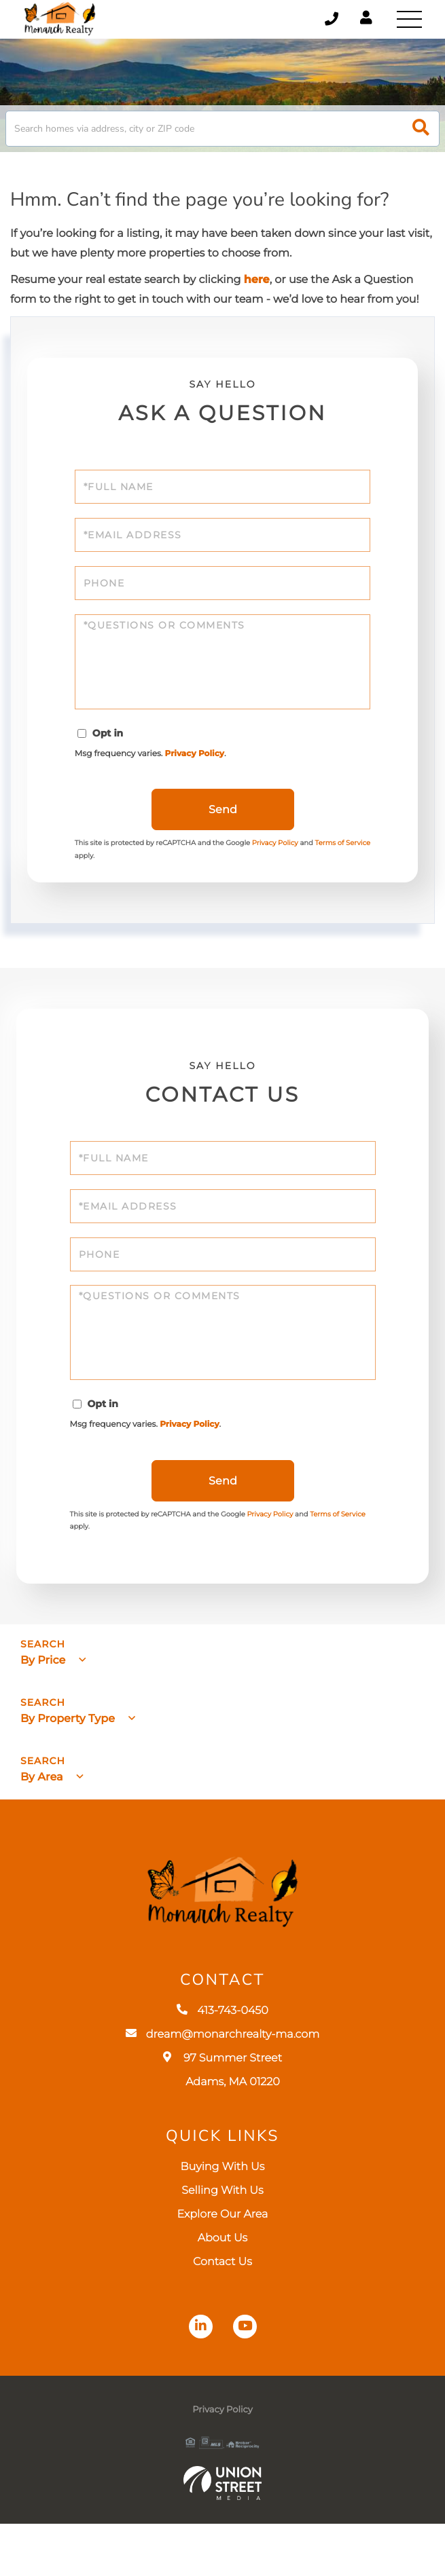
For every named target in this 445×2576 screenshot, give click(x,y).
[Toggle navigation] (407, 20)
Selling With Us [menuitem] (222, 2243)
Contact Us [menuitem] (222, 2314)
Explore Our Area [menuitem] (222, 2266)
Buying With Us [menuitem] (223, 2219)
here (257, 290)
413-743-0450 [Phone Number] (320, 20)
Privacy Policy (198, 775)
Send (223, 834)
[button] (421, 139)
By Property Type (67, 1757)
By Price (42, 1699)
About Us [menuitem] (223, 2290)
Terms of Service (338, 1552)
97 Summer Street (222, 2122)
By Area (41, 1815)
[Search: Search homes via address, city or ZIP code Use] (222, 139)
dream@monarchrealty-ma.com (223, 2086)
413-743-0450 (222, 2063)
